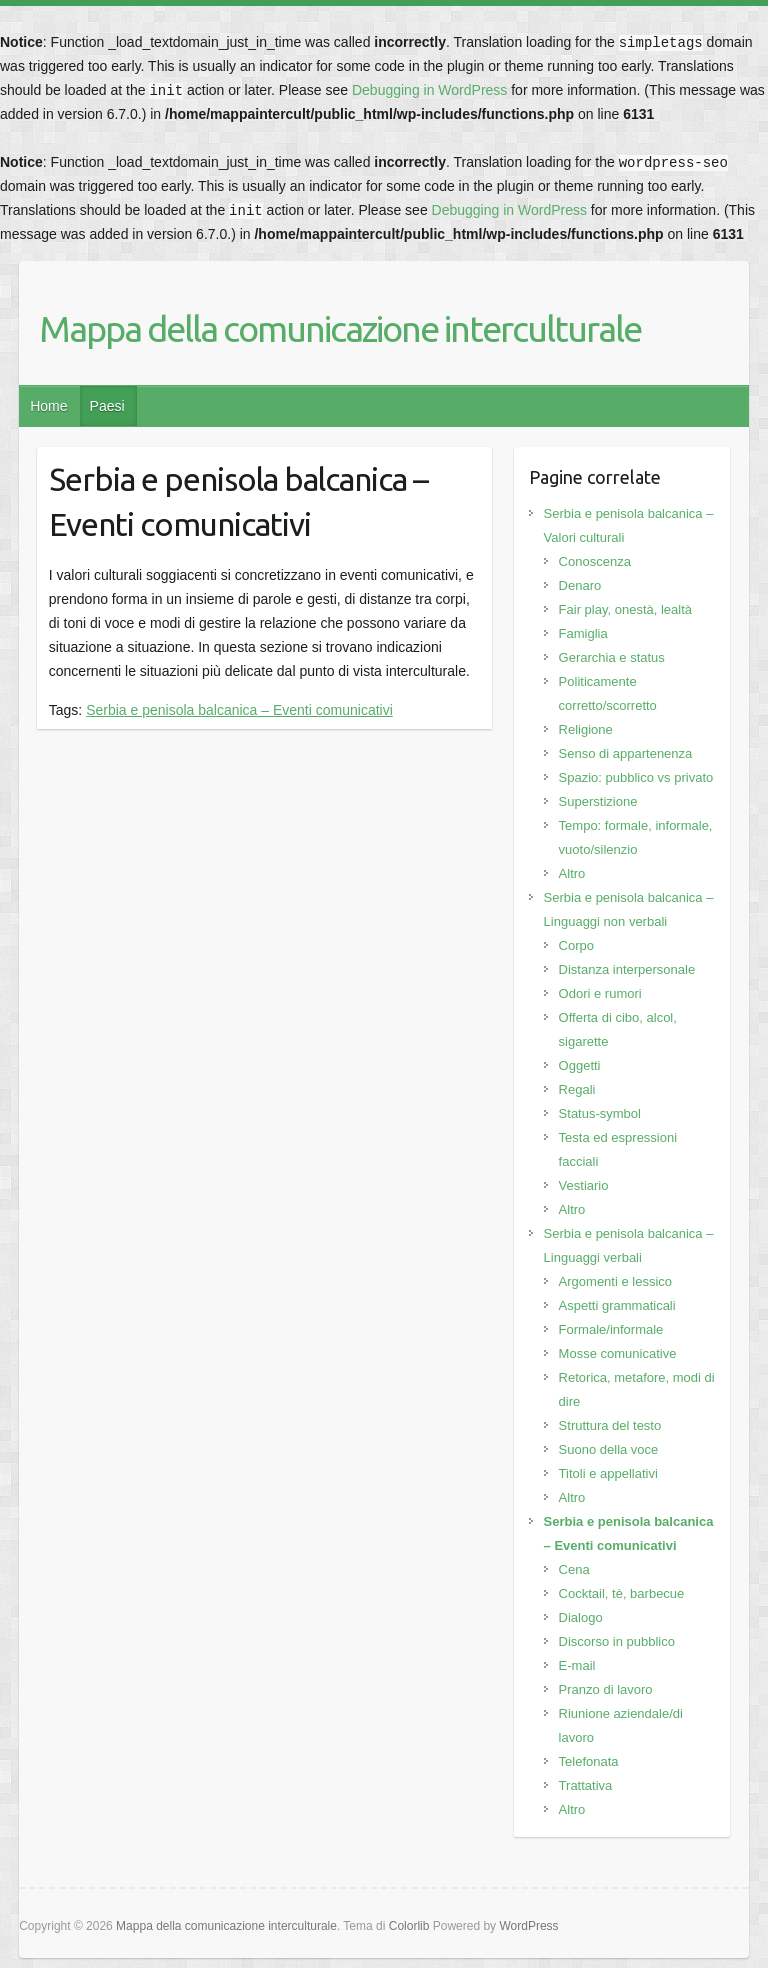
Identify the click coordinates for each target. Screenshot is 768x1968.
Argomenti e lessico (615, 1281)
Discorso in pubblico (617, 1641)
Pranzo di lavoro (606, 1689)
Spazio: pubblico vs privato (636, 777)
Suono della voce (609, 1449)
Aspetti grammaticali (617, 1305)
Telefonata (589, 1761)
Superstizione (598, 801)
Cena (574, 1569)
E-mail (577, 1665)
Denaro (580, 585)
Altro (572, 873)
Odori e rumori (600, 993)
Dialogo (581, 1617)
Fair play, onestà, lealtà (625, 609)
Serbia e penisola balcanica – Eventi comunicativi (239, 710)
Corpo (576, 945)
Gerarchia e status (612, 657)
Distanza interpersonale (627, 969)
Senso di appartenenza (626, 753)
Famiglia (583, 633)
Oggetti (580, 1065)
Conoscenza (595, 561)
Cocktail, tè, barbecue (622, 1593)
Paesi (107, 406)
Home (48, 406)
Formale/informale (611, 1329)
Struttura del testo (610, 1425)
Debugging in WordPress (429, 90)
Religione (586, 729)
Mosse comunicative (618, 1353)
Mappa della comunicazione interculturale (340, 328)
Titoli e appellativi (608, 1473)
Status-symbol (600, 1113)
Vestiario (584, 1185)
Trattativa (586, 1785)
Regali (577, 1089)
